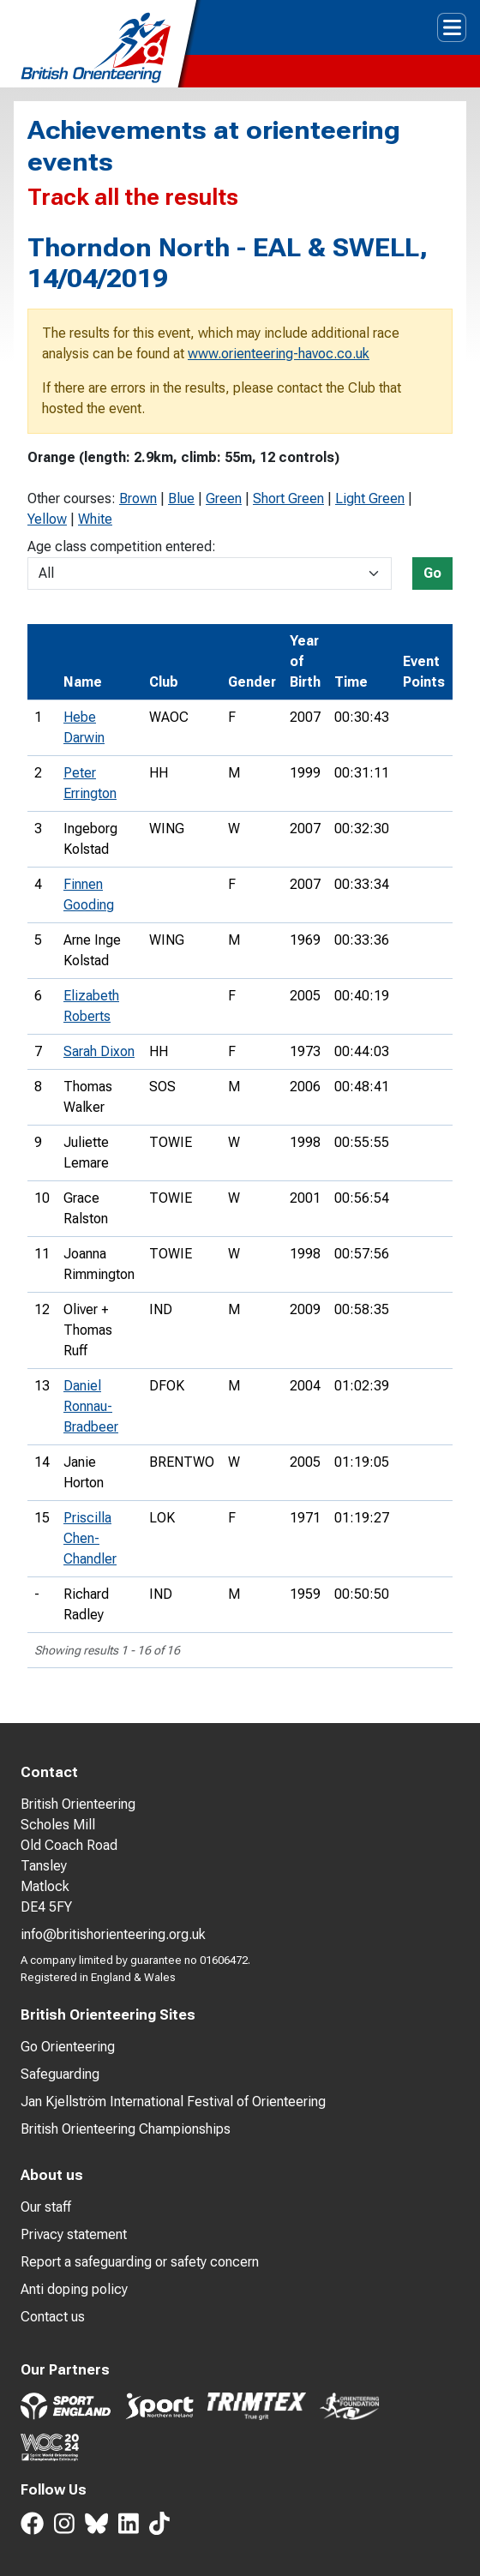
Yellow (47, 519)
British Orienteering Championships (126, 2129)
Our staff (46, 2207)
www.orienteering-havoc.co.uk (278, 353)
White (95, 519)
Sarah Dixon (99, 1051)
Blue (181, 498)
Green (224, 498)
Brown (138, 498)
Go (432, 573)
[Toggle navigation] (451, 27)
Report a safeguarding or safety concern (140, 2262)
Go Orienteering (68, 2047)
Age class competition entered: (121, 546)
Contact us (53, 2317)
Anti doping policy (74, 2289)
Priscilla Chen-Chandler (90, 1538)
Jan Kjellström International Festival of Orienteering (173, 2101)
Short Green (288, 498)
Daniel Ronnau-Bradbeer (90, 1406)
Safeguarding (60, 2074)
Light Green (370, 498)
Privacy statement (74, 2234)
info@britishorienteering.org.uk (113, 1934)
